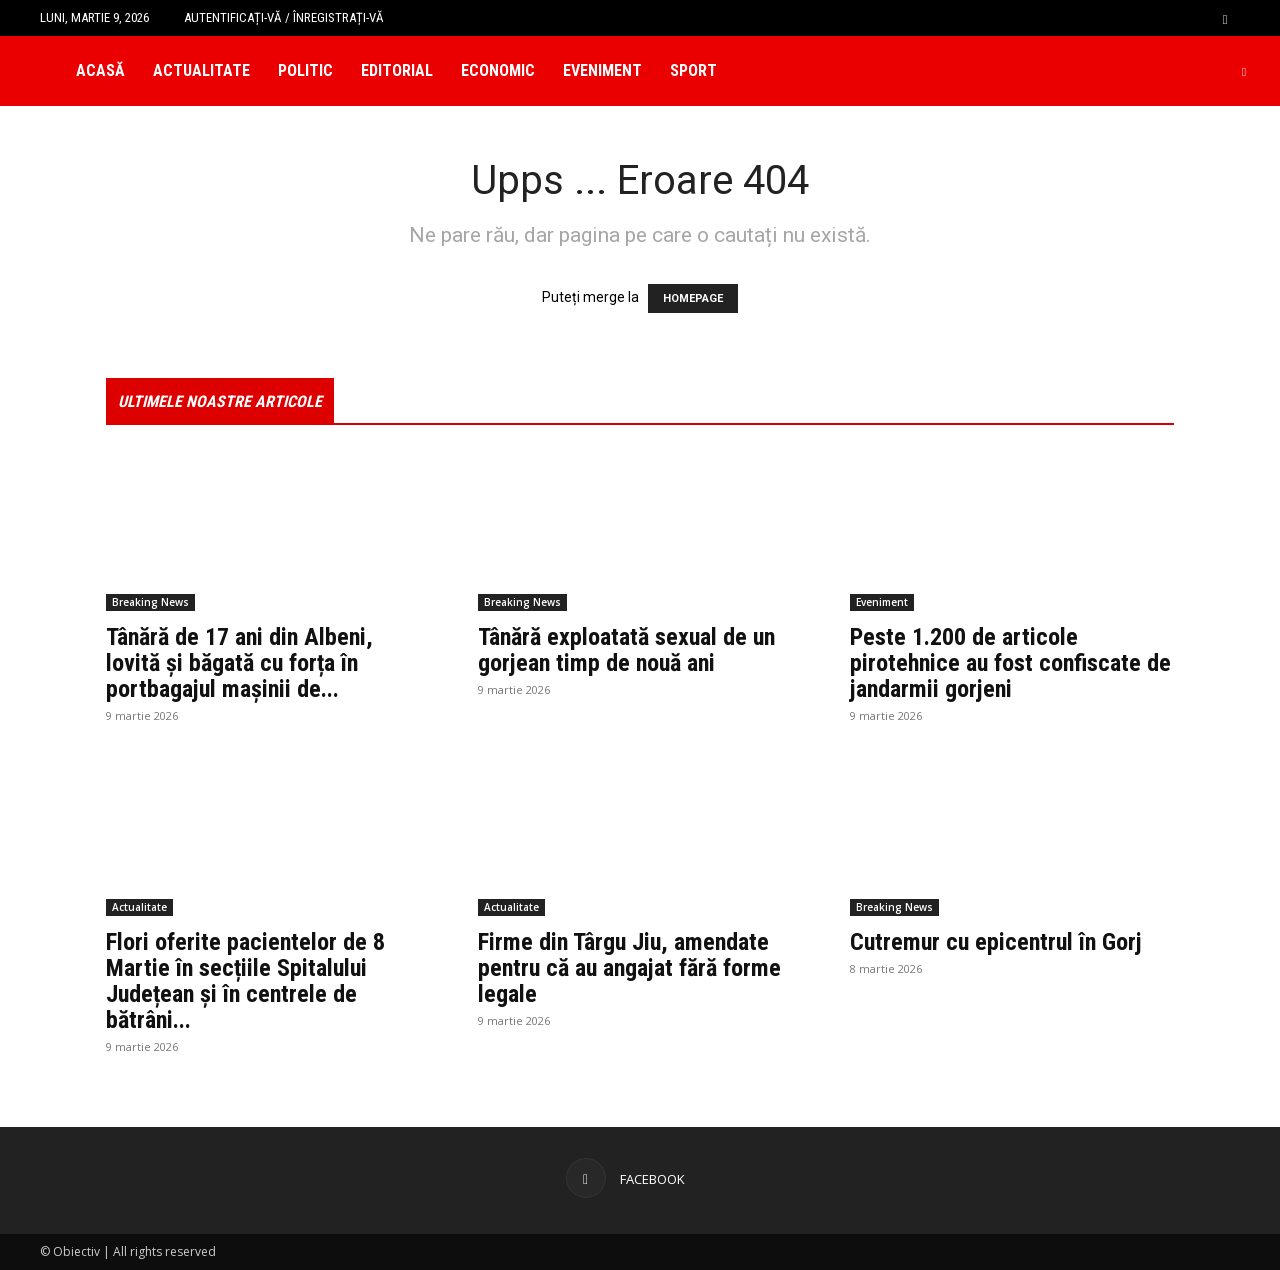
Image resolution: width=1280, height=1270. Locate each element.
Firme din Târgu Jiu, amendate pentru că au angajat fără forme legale (629, 968)
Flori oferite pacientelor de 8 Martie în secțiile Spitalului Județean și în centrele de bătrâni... (245, 981)
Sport (693, 70)
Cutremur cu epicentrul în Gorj (996, 942)
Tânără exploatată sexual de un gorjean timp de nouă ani (626, 650)
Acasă (100, 70)
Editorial (397, 70)
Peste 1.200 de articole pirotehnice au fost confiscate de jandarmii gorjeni (1010, 663)
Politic (305, 70)
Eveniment (602, 70)
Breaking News (150, 602)
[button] (1225, 17)
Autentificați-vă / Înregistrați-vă (284, 17)
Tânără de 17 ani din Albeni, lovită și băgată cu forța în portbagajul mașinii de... (239, 663)
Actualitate (201, 70)
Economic (498, 70)
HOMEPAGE (693, 298)
